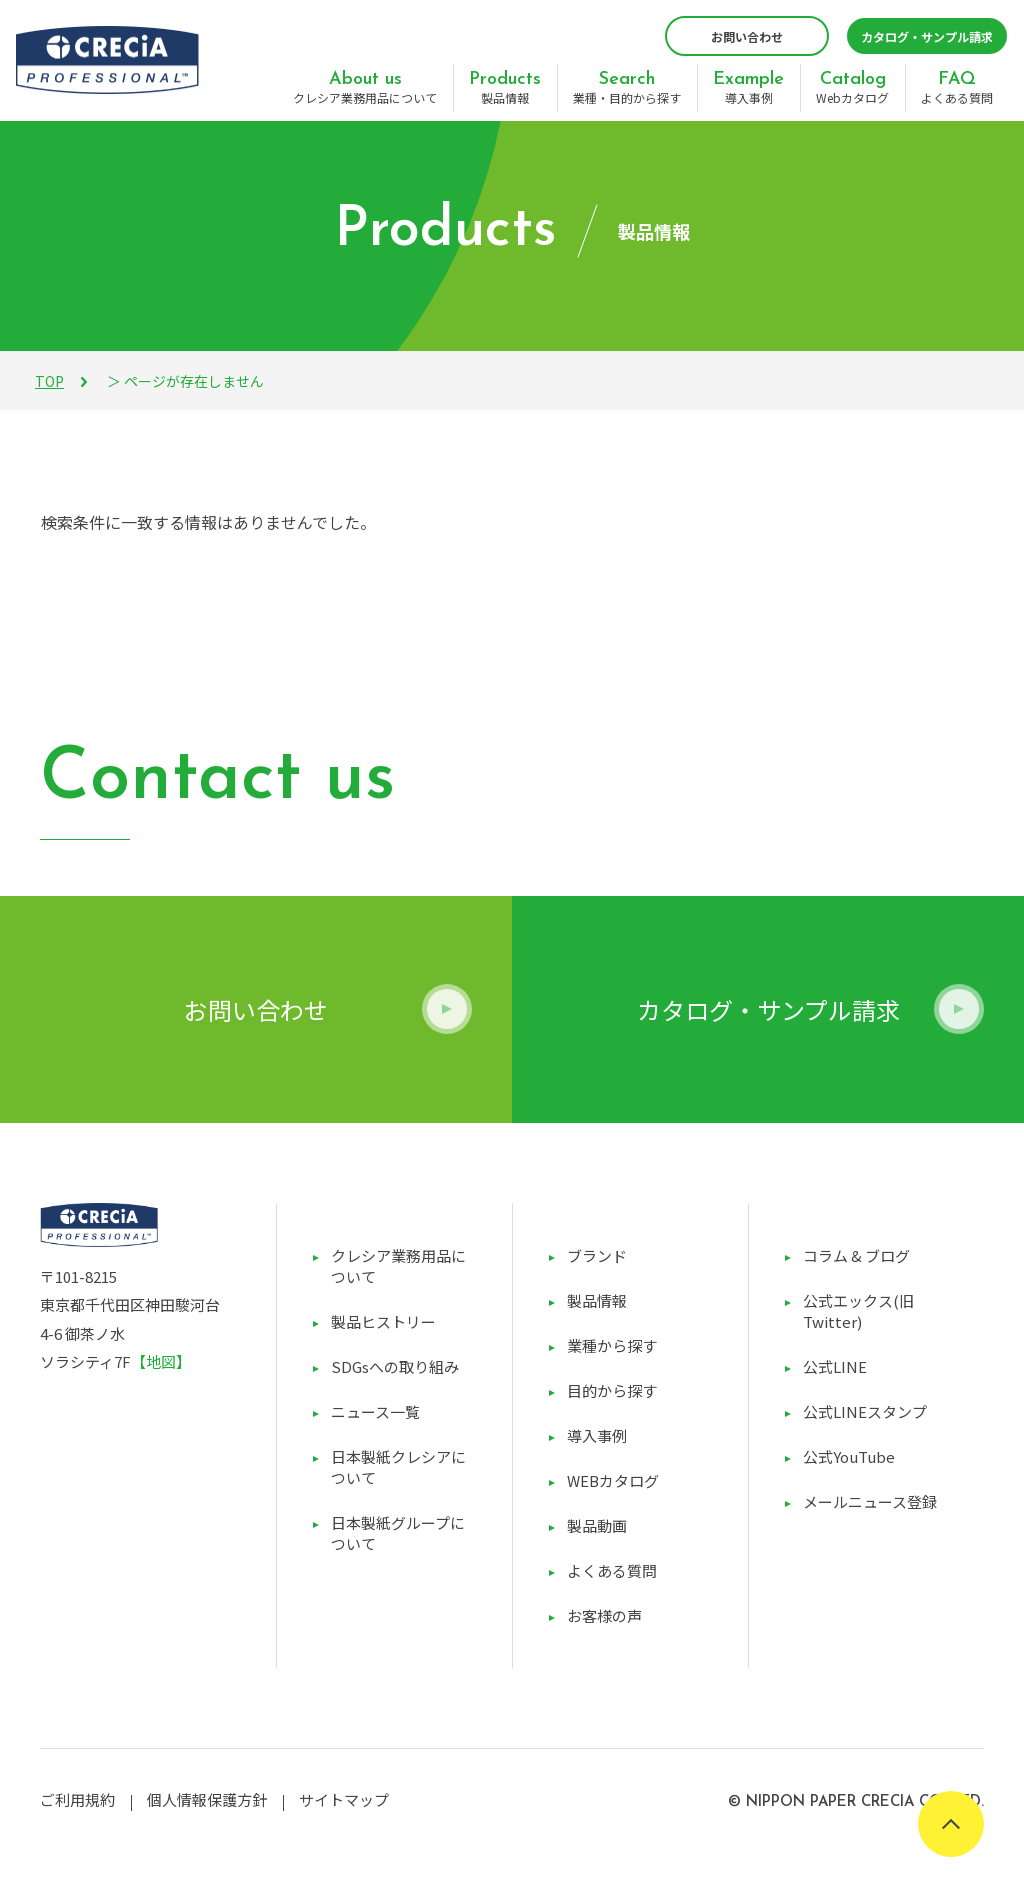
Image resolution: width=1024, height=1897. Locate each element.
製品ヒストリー (383, 1321)
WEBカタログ (613, 1480)
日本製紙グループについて (398, 1533)
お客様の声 (604, 1615)
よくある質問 (957, 88)
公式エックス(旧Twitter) (858, 1311)
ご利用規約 (77, 1799)
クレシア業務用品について (365, 88)
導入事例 (748, 88)
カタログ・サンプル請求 (927, 36)
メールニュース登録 (870, 1501)
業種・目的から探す (627, 88)
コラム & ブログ (856, 1255)
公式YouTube (849, 1456)
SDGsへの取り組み (395, 1366)
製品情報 (505, 88)
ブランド (597, 1255)
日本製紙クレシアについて (398, 1467)
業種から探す (612, 1345)
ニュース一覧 (375, 1411)
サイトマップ (344, 1799)
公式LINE (835, 1366)
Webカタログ (852, 88)
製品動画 (597, 1525)
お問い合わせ (747, 36)
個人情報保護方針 (207, 1799)
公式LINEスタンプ (865, 1411)
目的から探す (612, 1390)
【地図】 (161, 1361)
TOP (49, 381)
